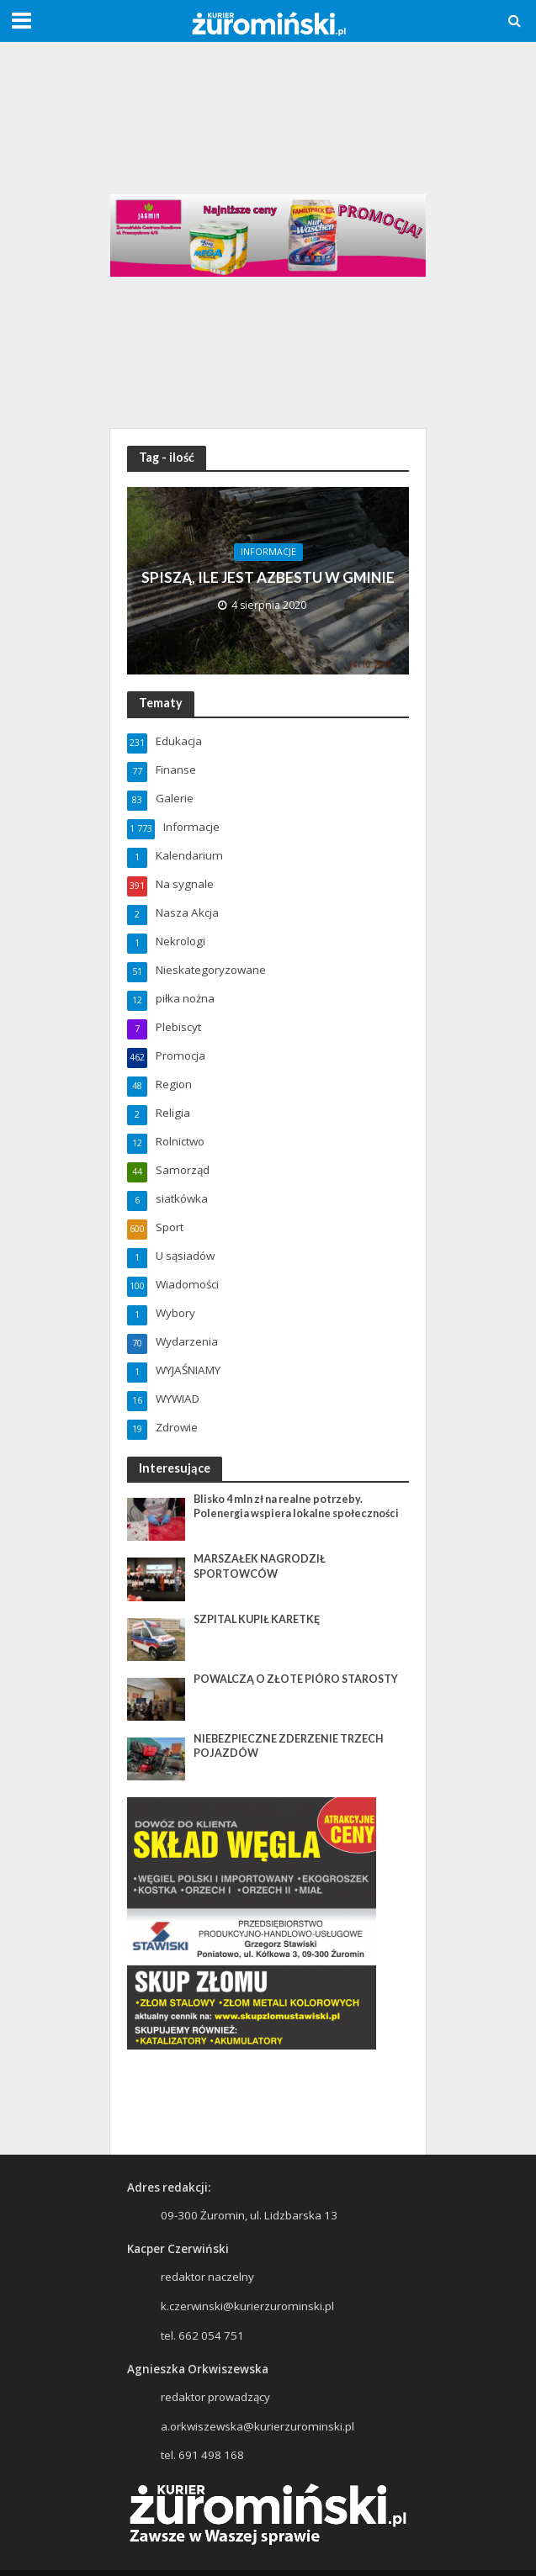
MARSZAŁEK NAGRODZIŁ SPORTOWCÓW (260, 1565)
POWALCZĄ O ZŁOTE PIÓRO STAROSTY (296, 1679)
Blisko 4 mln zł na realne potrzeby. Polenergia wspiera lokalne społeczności (296, 1506)
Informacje (268, 552)
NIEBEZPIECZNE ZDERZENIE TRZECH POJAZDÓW (289, 1745)
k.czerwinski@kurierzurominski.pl (247, 2306)
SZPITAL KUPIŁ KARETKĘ (257, 1619)
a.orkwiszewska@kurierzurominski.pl (257, 2426)
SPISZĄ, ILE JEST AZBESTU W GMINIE (268, 577)
